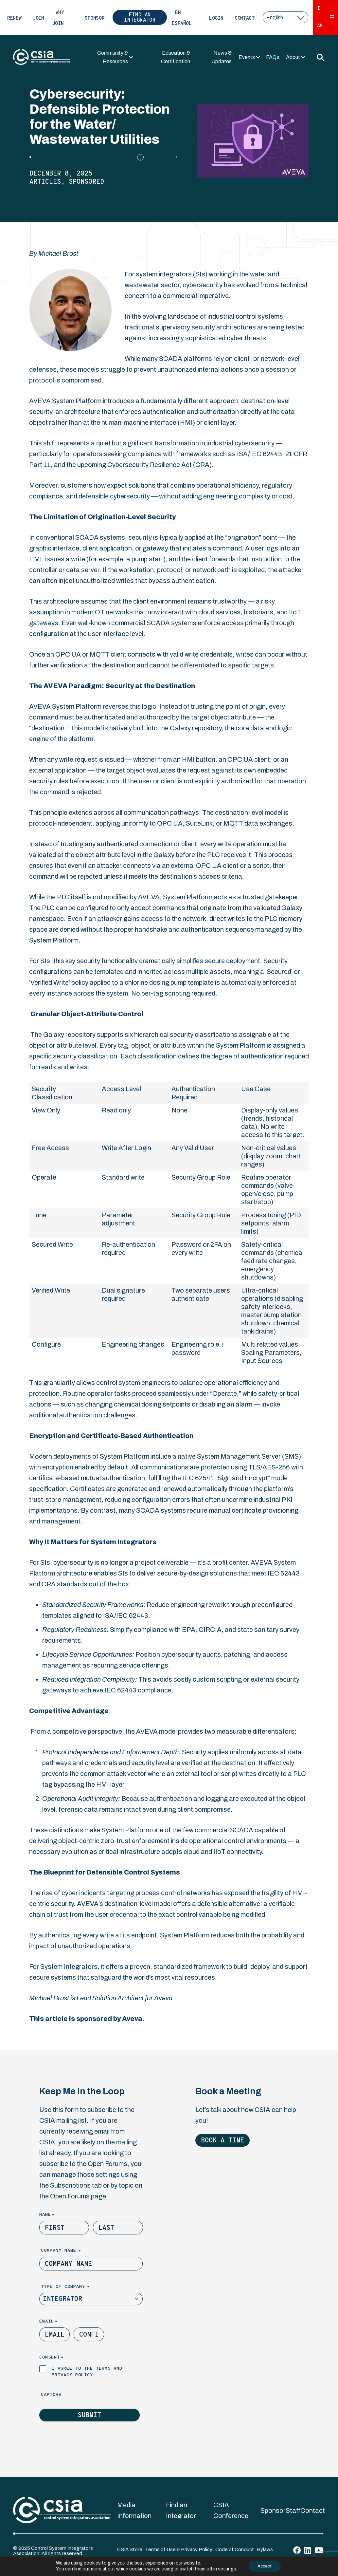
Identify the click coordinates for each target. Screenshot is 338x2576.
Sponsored (86, 182)
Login (216, 18)
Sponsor (94, 18)
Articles (45, 182)
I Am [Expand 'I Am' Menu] (325, 17)
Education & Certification (175, 57)
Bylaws (265, 2549)
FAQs (272, 57)
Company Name (72, 2251)
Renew (14, 18)
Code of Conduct (234, 2549)
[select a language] (285, 17)
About (293, 57)
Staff (293, 2510)
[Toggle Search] (320, 57)
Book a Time (222, 2141)
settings (225, 2568)
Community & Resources (112, 57)
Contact (244, 18)
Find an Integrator (139, 18)
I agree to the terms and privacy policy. (87, 2372)
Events (247, 57)
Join (38, 18)
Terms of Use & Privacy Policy (178, 2549)
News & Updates (221, 57)
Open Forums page (78, 2196)
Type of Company (76, 2287)
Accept (265, 2565)
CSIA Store (129, 2549)
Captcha (51, 2395)
